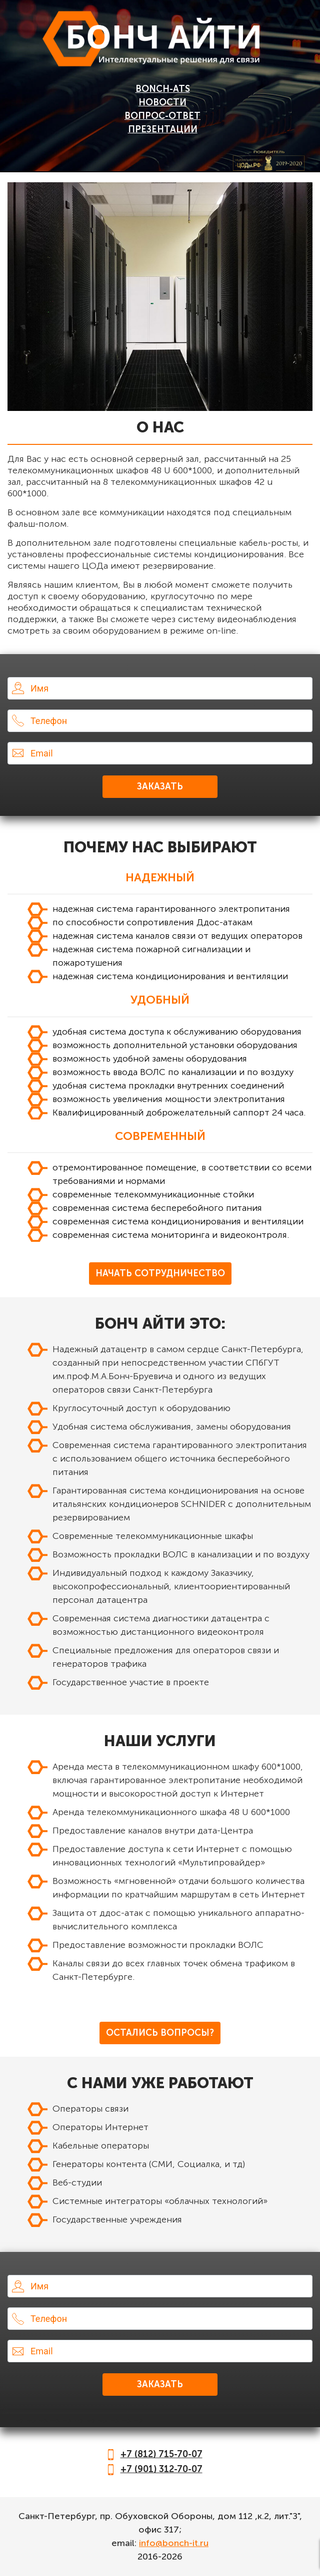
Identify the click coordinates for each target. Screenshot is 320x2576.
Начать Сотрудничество (160, 1273)
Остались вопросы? (160, 2032)
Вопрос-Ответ (162, 115)
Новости (162, 102)
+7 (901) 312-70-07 (161, 2469)
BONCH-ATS (163, 88)
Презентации (163, 129)
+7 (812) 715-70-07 (161, 2454)
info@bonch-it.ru (173, 2543)
